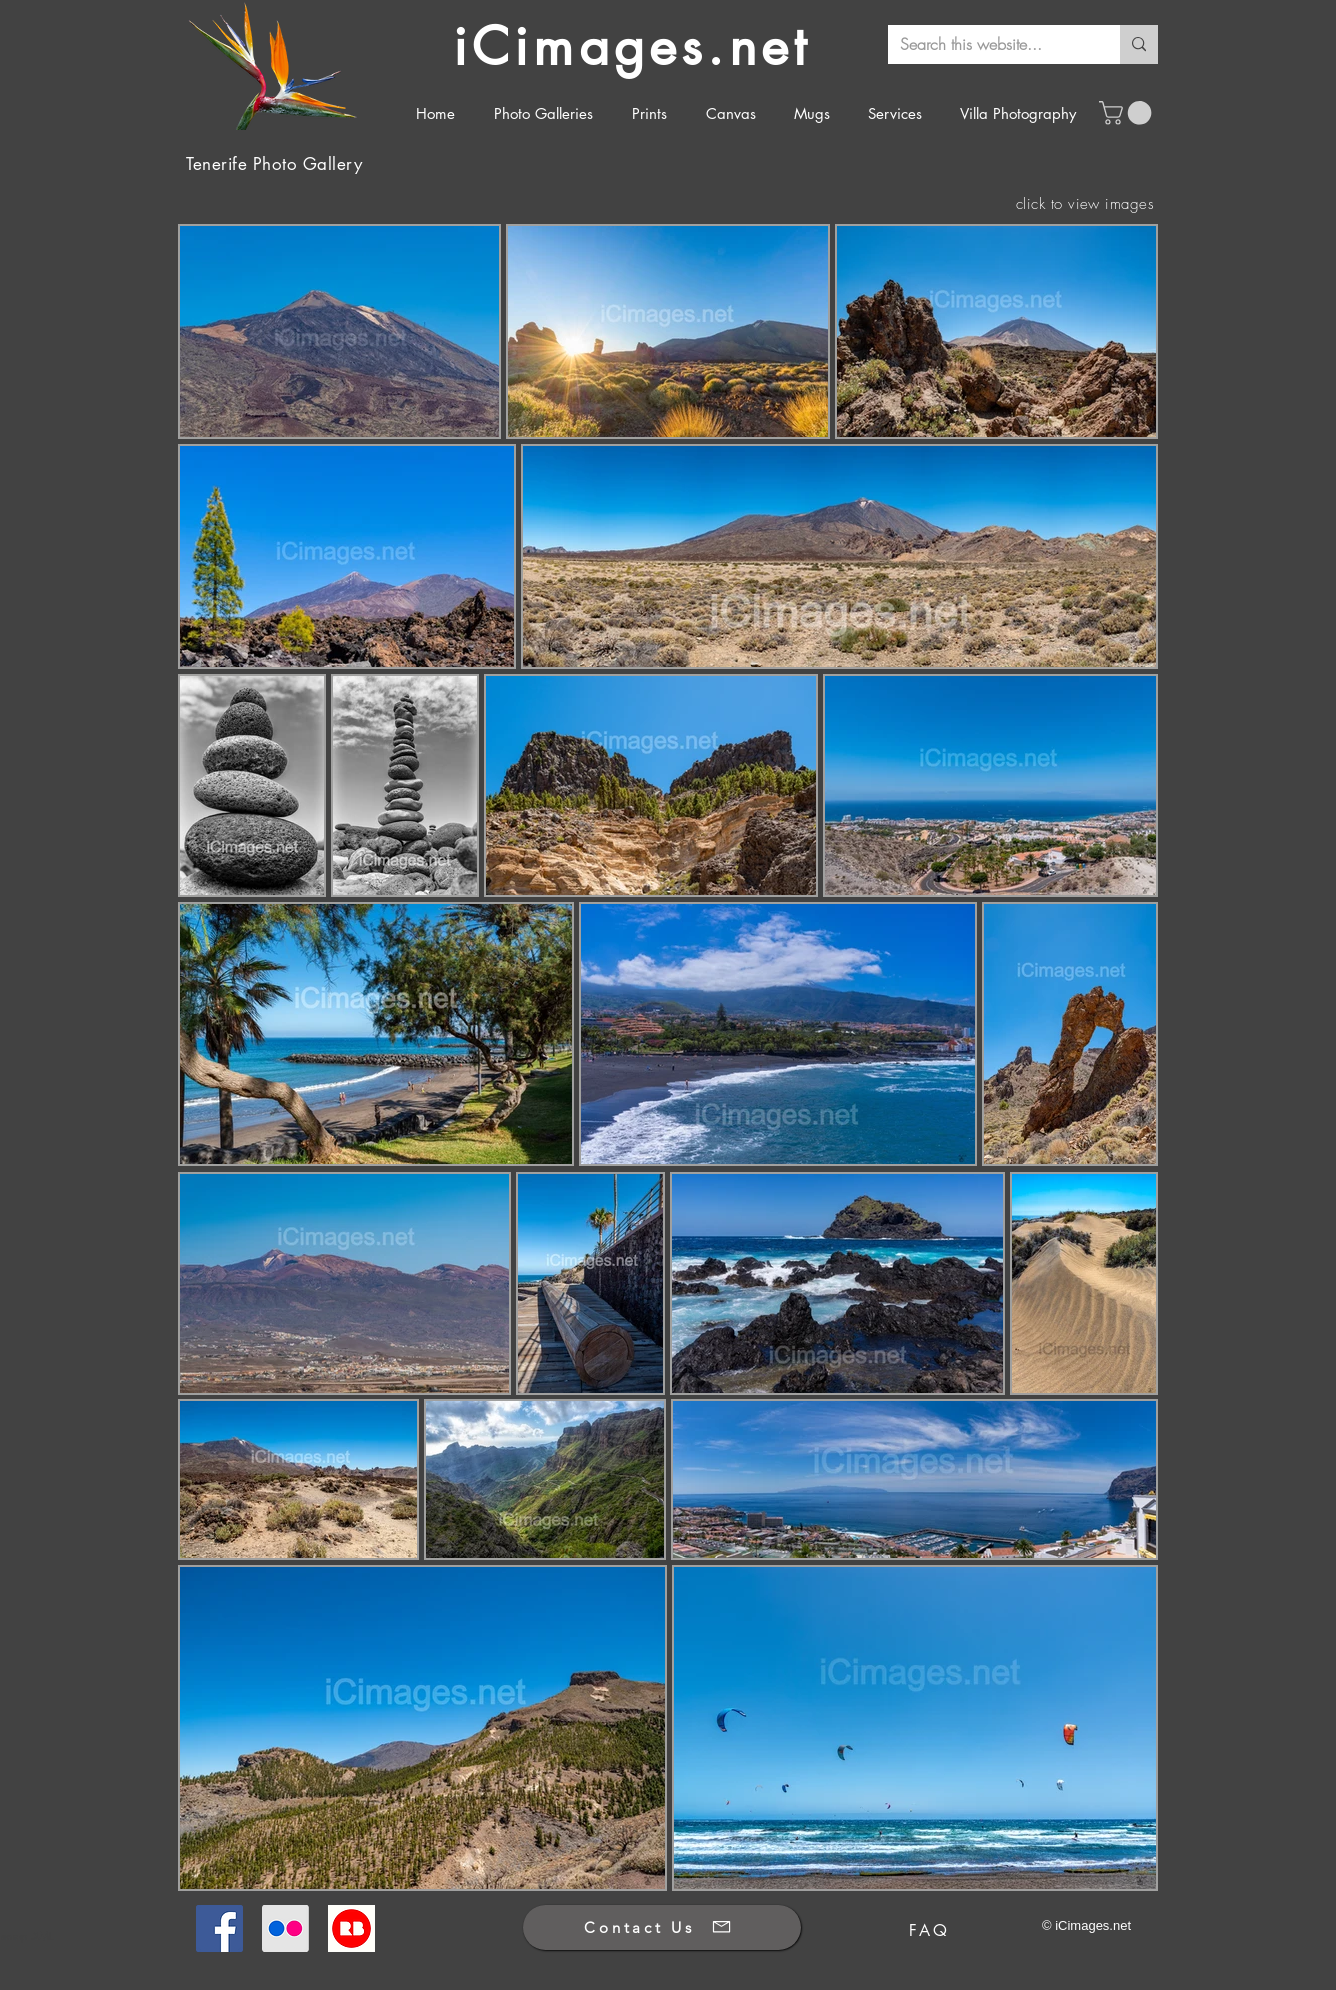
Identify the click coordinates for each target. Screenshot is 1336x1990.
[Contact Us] (662, 1927)
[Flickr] (285, 1928)
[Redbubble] (351, 1928)
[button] (1128, 113)
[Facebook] (219, 1928)
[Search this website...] (989, 44)
